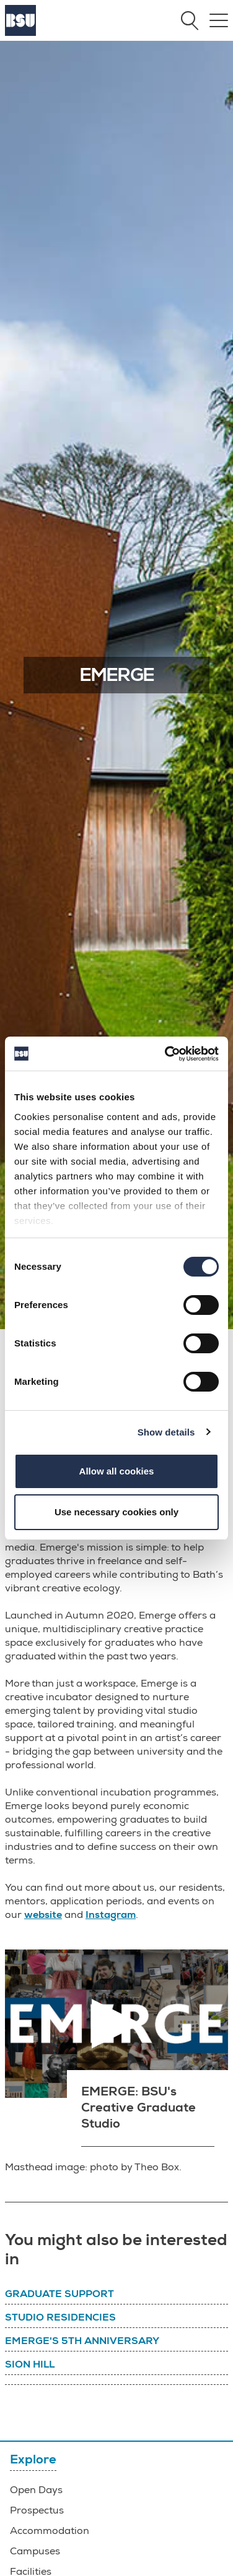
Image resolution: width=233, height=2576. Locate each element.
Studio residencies (60, 2317)
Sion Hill (30, 2364)
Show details (166, 1432)
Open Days (36, 2490)
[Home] (20, 33)
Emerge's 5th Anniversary (82, 2341)
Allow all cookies (116, 1471)
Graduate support (59, 2294)
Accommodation (49, 2531)
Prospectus (37, 2510)
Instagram (111, 1915)
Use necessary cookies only (116, 1512)
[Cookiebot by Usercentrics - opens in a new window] (166, 1054)
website (43, 1915)
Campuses (35, 2551)
